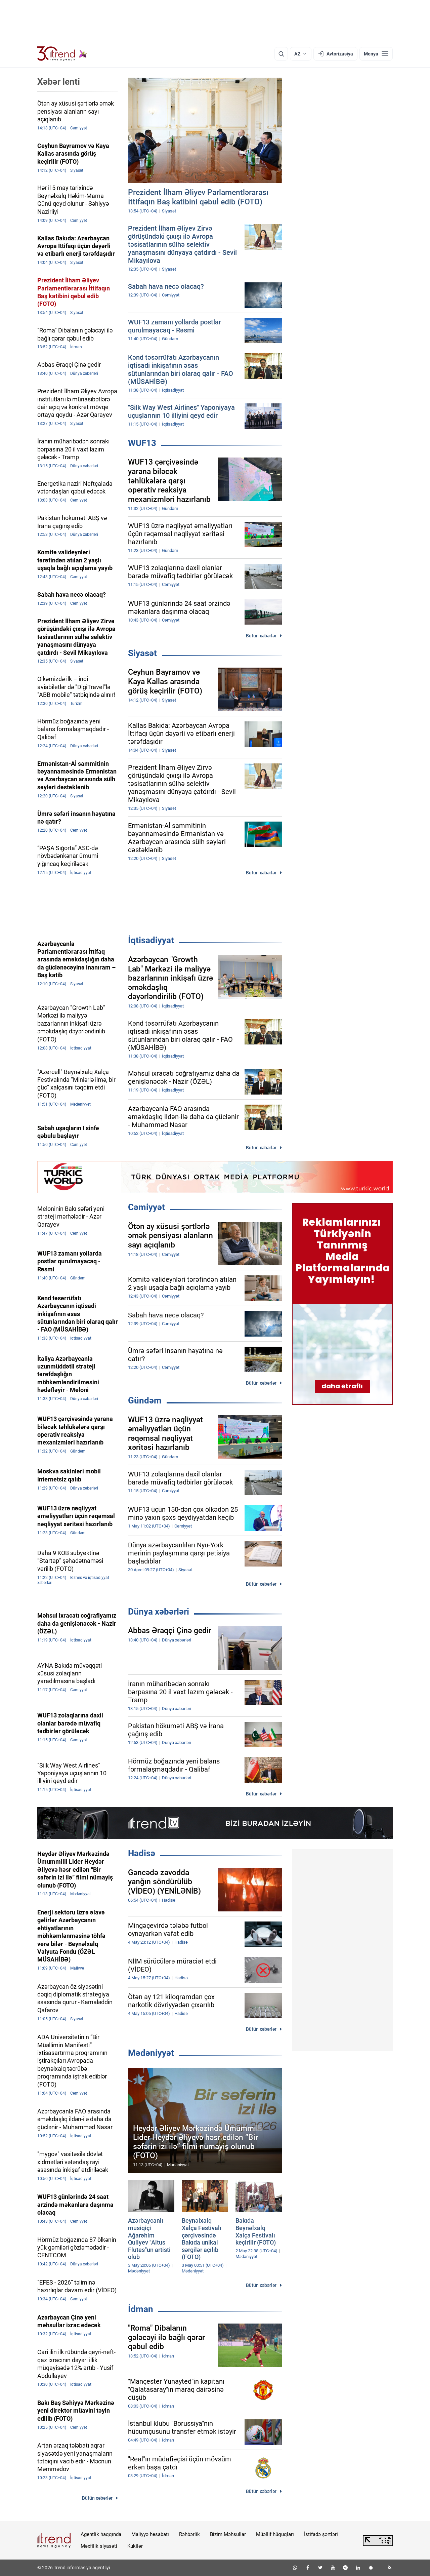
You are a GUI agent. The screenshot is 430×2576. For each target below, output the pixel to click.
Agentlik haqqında (101, 2534)
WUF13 (142, 443)
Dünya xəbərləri (158, 1612)
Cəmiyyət (146, 1207)
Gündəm (145, 1400)
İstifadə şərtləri (321, 2534)
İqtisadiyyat (151, 940)
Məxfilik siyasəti (99, 2546)
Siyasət (142, 653)
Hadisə (141, 1853)
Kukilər (135, 2546)
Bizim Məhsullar (228, 2534)
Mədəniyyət (151, 2053)
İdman (140, 2309)
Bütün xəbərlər (261, 635)
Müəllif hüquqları (275, 2534)
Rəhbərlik (189, 2534)
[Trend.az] (62, 53)
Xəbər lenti (58, 82)
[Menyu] (376, 54)
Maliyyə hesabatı (150, 2534)
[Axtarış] (281, 54)
